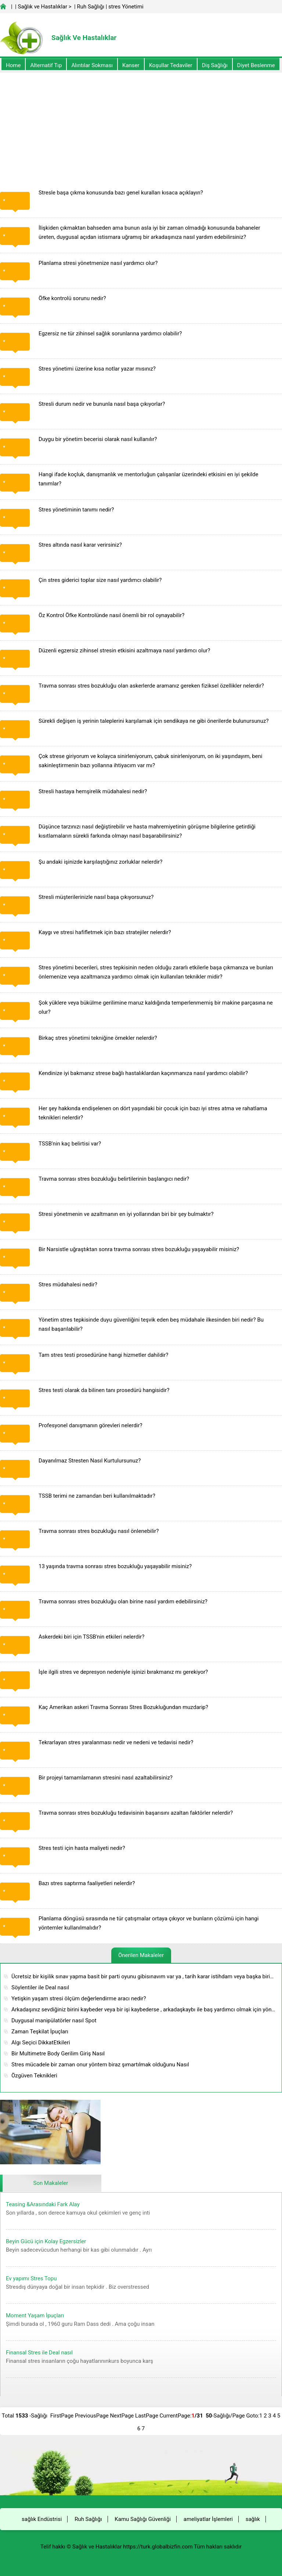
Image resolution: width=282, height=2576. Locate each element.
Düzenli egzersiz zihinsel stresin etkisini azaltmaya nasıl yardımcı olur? (124, 650)
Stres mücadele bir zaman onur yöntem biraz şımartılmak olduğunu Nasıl (100, 2064)
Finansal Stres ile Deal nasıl (39, 2352)
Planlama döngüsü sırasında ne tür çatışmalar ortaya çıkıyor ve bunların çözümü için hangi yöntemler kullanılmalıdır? (148, 1923)
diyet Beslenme (256, 65)
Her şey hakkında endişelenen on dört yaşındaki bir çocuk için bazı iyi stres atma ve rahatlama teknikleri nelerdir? (153, 1113)
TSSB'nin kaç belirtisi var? (70, 1143)
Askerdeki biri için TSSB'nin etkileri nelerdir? (91, 1636)
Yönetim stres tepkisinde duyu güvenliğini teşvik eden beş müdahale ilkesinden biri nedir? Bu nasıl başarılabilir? (151, 1324)
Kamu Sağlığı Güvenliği (143, 2519)
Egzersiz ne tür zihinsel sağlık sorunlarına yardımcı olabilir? (110, 333)
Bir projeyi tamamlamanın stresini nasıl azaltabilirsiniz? (106, 1777)
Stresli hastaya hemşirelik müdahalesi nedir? (93, 791)
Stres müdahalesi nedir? (68, 1284)
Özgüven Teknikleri (34, 2075)
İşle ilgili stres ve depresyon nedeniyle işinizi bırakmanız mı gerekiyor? (123, 1672)
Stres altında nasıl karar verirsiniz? (80, 545)
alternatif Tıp (46, 65)
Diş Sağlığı (215, 65)
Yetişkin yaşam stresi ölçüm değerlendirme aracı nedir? (78, 1998)
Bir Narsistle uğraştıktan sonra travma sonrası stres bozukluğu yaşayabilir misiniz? (139, 1249)
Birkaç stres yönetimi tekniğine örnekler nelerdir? (98, 1038)
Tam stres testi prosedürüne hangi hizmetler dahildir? (103, 1355)
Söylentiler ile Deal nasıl (40, 1987)
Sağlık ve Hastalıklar (43, 6)
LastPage (146, 2415)
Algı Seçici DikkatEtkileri (40, 2042)
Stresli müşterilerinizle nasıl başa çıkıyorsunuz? (96, 897)
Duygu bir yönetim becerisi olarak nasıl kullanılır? (98, 439)
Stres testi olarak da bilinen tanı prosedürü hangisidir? (104, 1390)
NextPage (122, 2415)
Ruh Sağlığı (90, 6)
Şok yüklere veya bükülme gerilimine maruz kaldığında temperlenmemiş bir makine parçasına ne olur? (156, 1007)
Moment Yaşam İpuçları (35, 2315)
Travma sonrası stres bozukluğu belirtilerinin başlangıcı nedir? (114, 1179)
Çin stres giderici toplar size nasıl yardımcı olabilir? (100, 580)
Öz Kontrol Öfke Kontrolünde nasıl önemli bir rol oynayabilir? (111, 615)
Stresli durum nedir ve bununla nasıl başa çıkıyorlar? (102, 404)
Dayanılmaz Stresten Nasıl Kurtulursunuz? (90, 1460)
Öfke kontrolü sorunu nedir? (72, 298)
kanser (131, 65)
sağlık (253, 2519)
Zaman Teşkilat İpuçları (39, 2031)
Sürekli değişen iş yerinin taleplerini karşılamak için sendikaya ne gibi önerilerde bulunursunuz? (154, 721)
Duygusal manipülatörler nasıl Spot (54, 2020)
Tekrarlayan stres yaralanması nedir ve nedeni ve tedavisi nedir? (116, 1742)
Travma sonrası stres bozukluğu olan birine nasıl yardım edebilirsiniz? (123, 1601)
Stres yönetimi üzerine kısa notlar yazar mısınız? (97, 368)
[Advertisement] (141, 124)
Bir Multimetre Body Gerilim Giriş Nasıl (58, 2053)
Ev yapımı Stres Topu (31, 2278)
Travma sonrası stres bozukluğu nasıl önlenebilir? (99, 1531)
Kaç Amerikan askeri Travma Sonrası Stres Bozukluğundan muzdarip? (123, 1707)
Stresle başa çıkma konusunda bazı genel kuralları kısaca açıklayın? (121, 192)
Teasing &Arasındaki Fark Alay (43, 2204)
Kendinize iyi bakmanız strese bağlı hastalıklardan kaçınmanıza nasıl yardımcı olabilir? (143, 1073)
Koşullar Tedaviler (170, 65)
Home (13, 65)
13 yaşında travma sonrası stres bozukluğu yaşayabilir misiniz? (115, 1566)
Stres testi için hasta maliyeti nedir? (82, 1848)
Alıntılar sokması (92, 65)
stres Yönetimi (126, 6)
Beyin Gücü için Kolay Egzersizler (46, 2241)
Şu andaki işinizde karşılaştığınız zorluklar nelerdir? (100, 862)
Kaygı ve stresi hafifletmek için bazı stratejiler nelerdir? (105, 932)
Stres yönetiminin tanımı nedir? (76, 509)
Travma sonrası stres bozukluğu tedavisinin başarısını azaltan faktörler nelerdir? (136, 1813)
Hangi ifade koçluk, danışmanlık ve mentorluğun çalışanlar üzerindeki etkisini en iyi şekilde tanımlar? (148, 479)
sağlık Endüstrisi (42, 2519)
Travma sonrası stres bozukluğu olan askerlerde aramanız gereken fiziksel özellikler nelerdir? (151, 685)
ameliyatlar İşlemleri (208, 2519)
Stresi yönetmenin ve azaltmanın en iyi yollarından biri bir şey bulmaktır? (126, 1214)
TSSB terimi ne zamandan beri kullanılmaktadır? (97, 1496)
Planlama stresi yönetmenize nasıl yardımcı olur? (98, 263)
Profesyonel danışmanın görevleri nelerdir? (90, 1425)
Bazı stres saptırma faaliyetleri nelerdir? (87, 1883)
